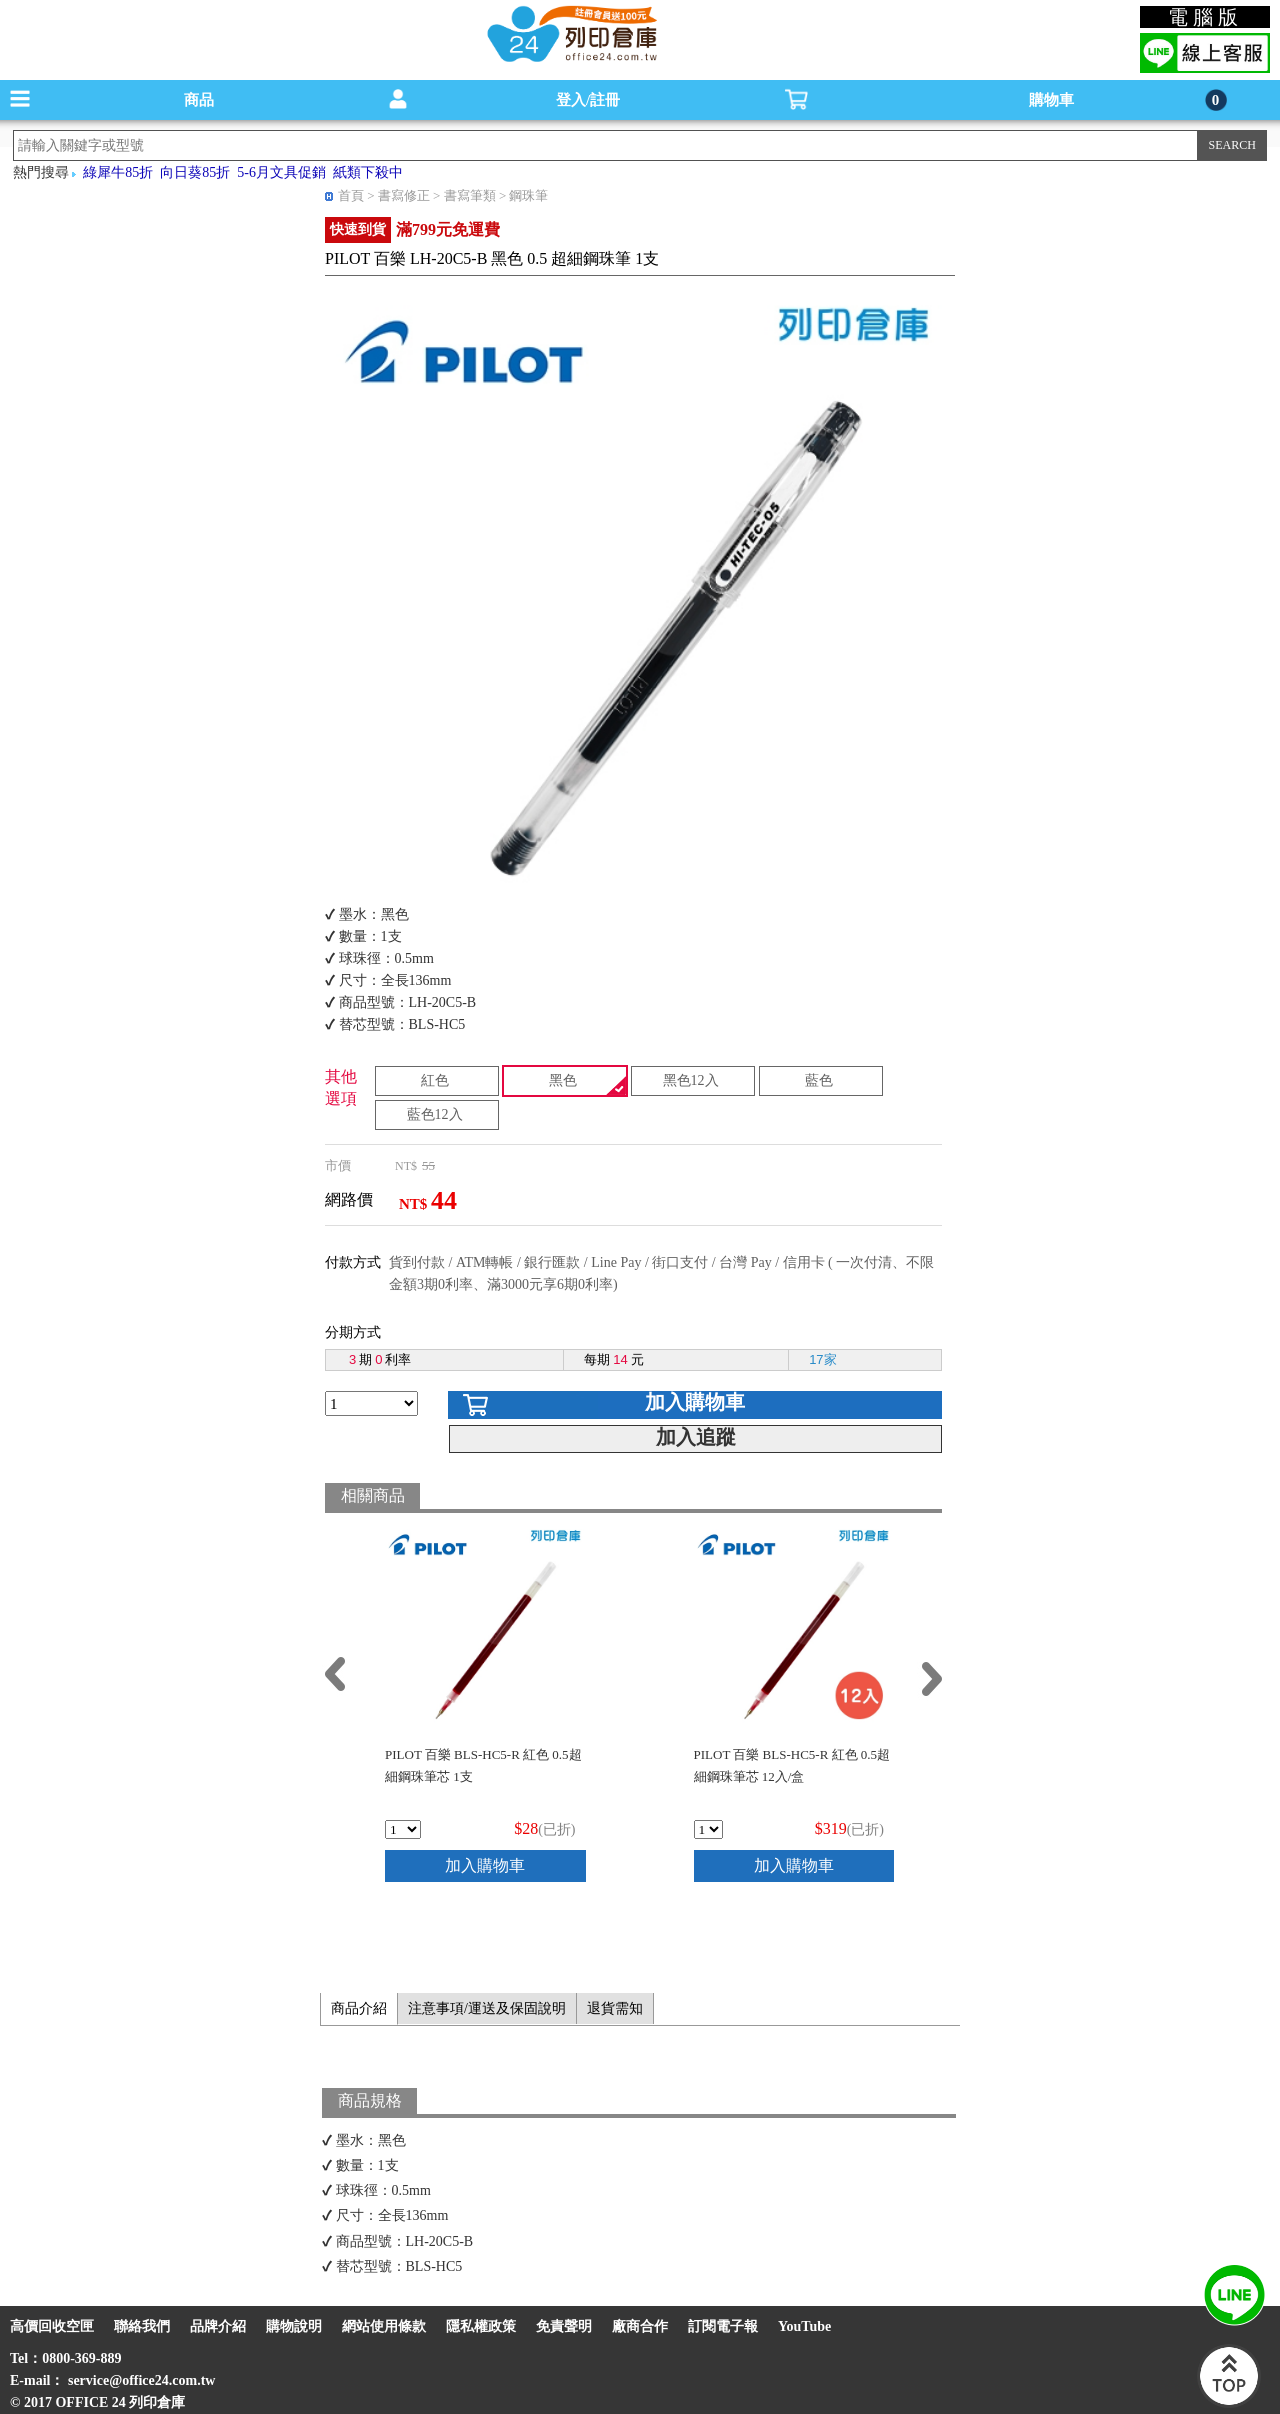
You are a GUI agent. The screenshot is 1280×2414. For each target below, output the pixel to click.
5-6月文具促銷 (281, 172)
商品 (199, 100)
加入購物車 (695, 1402)
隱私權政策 (481, 2326)
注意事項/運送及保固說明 (487, 2008)
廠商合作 (640, 2326)
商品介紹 (359, 2008)
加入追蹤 (696, 1437)
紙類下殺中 (368, 172)
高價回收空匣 (52, 2326)
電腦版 (1205, 17)
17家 (822, 1359)
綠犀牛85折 (118, 172)
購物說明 (294, 2326)
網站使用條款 (384, 2326)
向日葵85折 (195, 172)
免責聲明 (564, 2326)
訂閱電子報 (723, 2326)
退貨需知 (615, 2008)
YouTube (804, 2326)
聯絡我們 (142, 2326)
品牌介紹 (218, 2326)
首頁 (351, 195)
